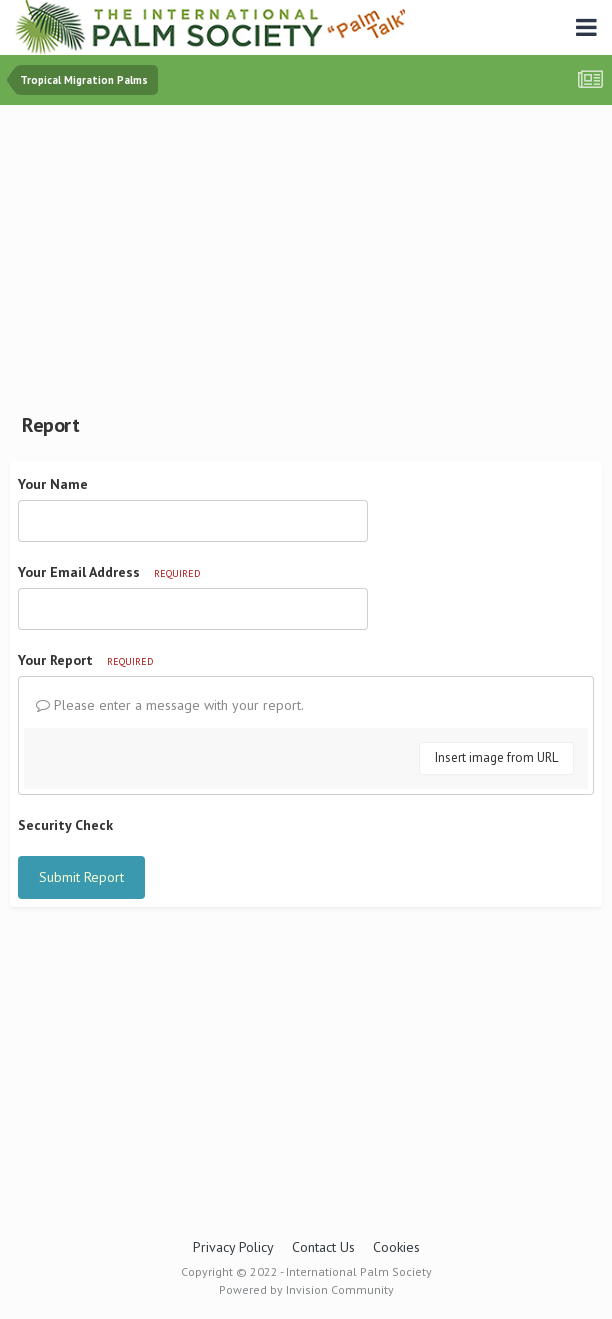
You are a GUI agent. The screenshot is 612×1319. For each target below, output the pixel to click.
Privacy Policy (233, 1247)
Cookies (396, 1247)
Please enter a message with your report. (170, 705)
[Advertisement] (311, 255)
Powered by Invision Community (306, 1289)
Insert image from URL (496, 757)
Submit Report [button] (81, 877)
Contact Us (323, 1247)
